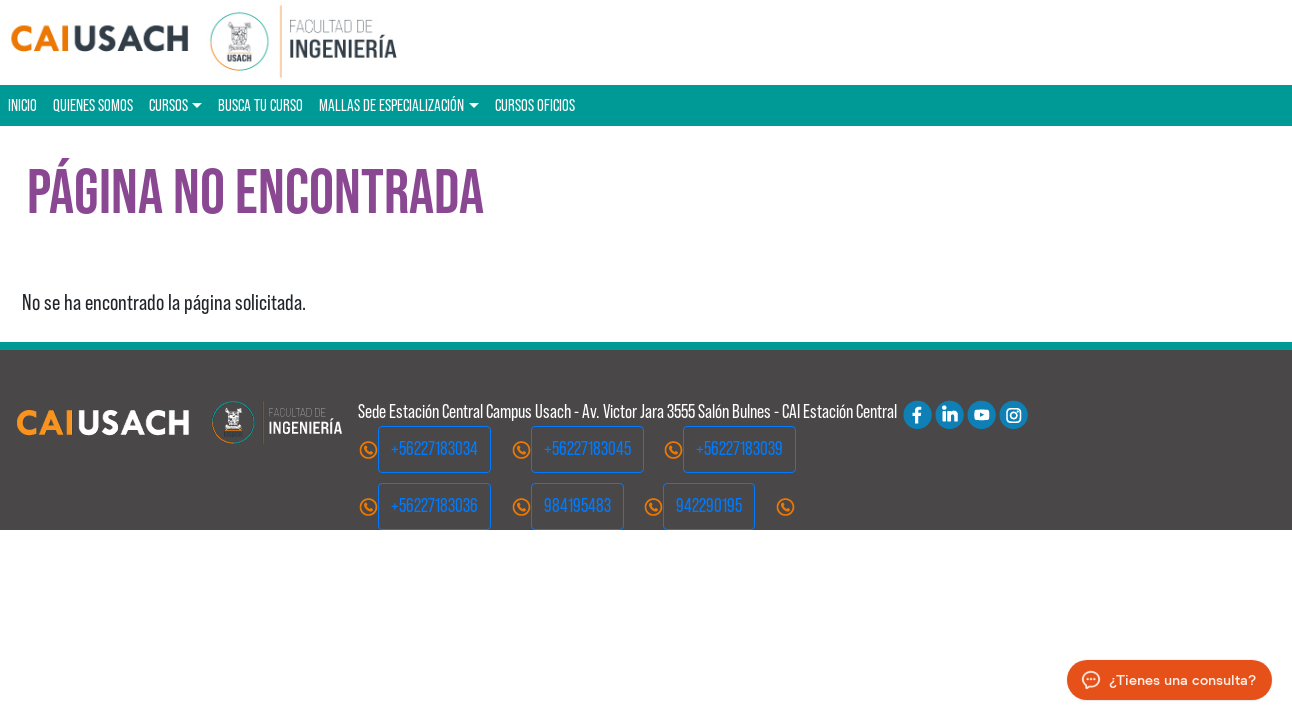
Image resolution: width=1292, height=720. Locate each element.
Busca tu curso (260, 105)
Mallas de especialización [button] (391, 105)
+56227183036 (434, 505)
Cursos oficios (535, 105)
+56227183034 (434, 448)
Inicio (22, 105)
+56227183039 (739, 448)
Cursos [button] (168, 105)
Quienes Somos (93, 105)
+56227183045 (587, 448)
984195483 (577, 505)
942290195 (709, 505)
